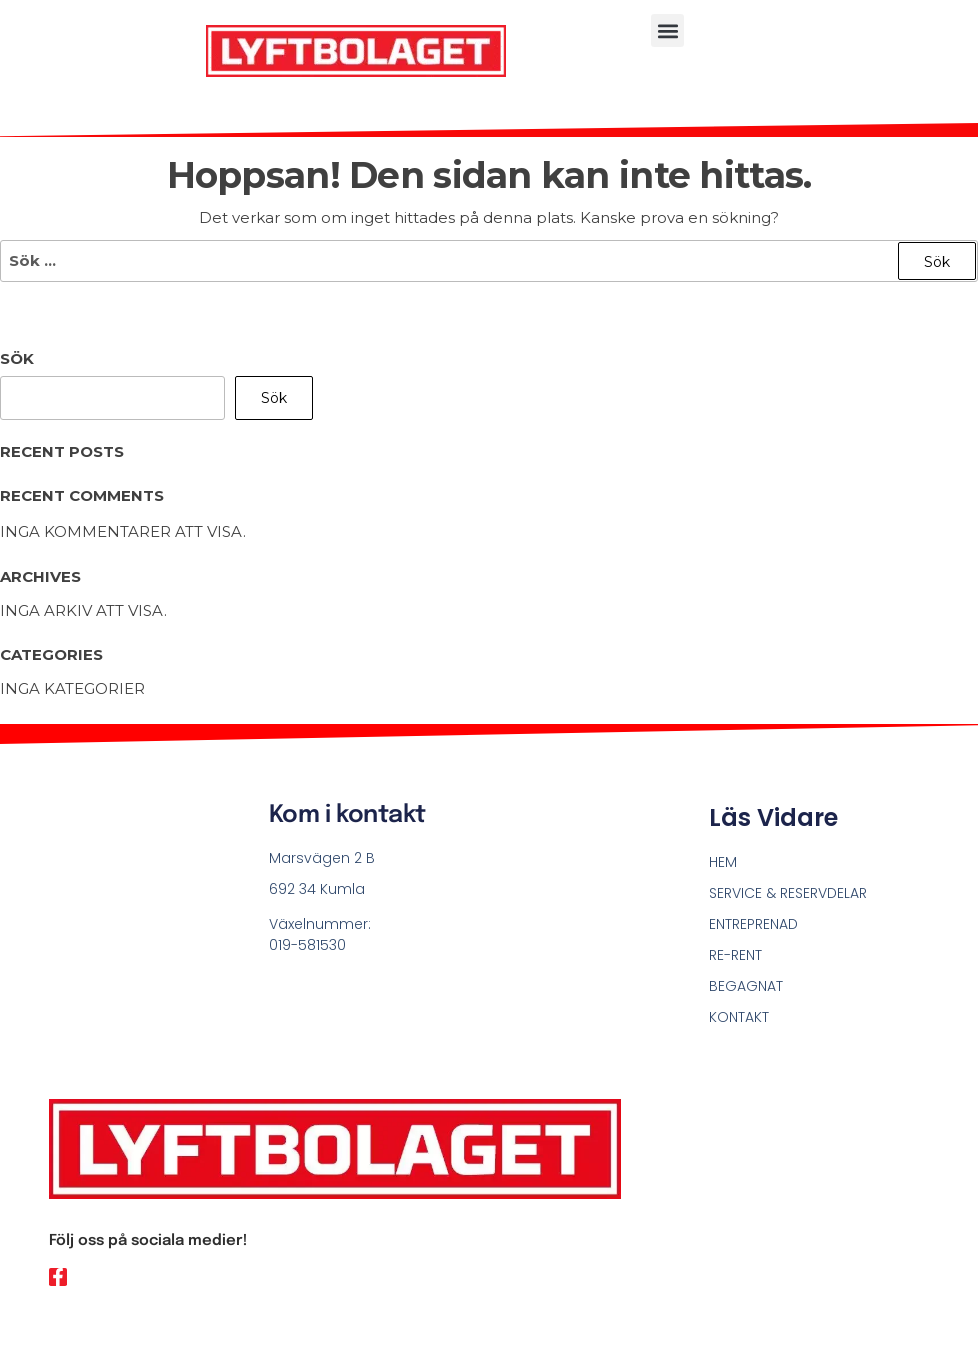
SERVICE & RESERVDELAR (788, 893)
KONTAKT (739, 1017)
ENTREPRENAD (753, 924)
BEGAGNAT (746, 986)
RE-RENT (735, 955)
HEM (723, 862)
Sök (17, 358)
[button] (667, 30)
